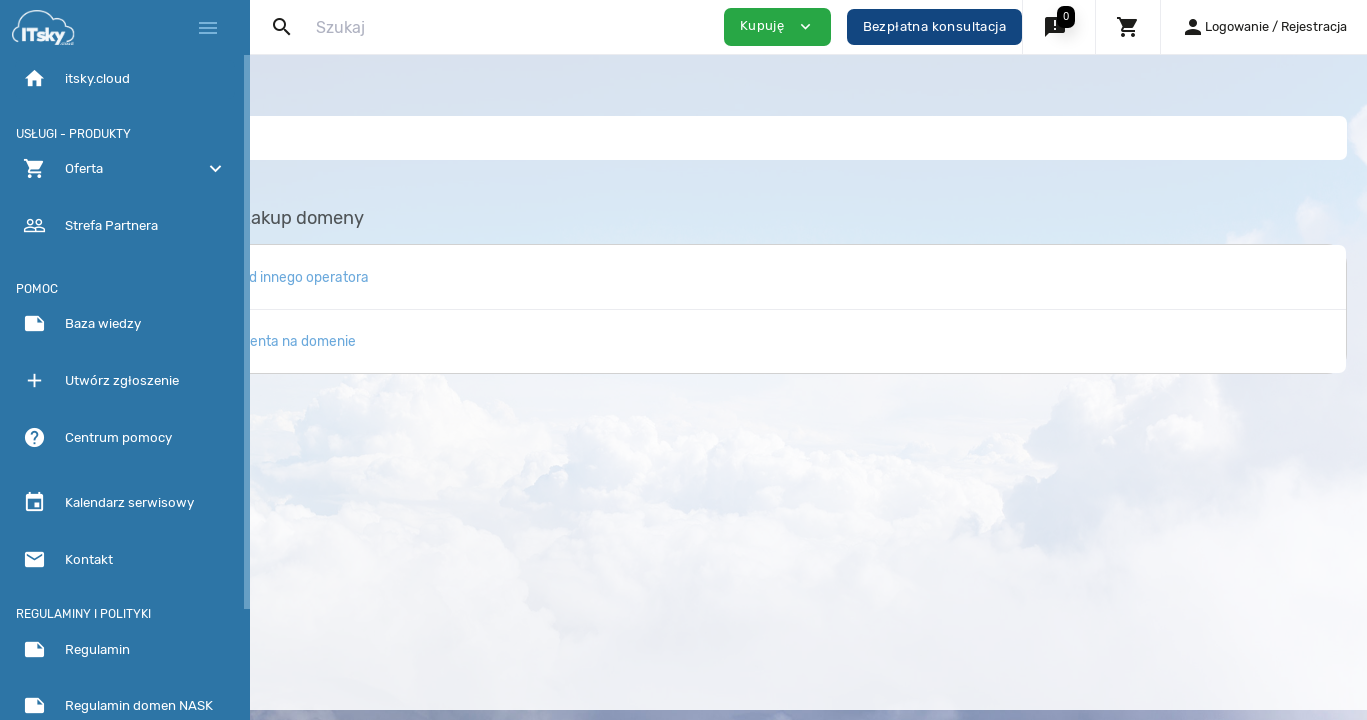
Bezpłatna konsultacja (934, 26)
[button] (1058, 27)
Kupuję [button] (777, 26)
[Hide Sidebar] (208, 28)
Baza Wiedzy (326, 137)
